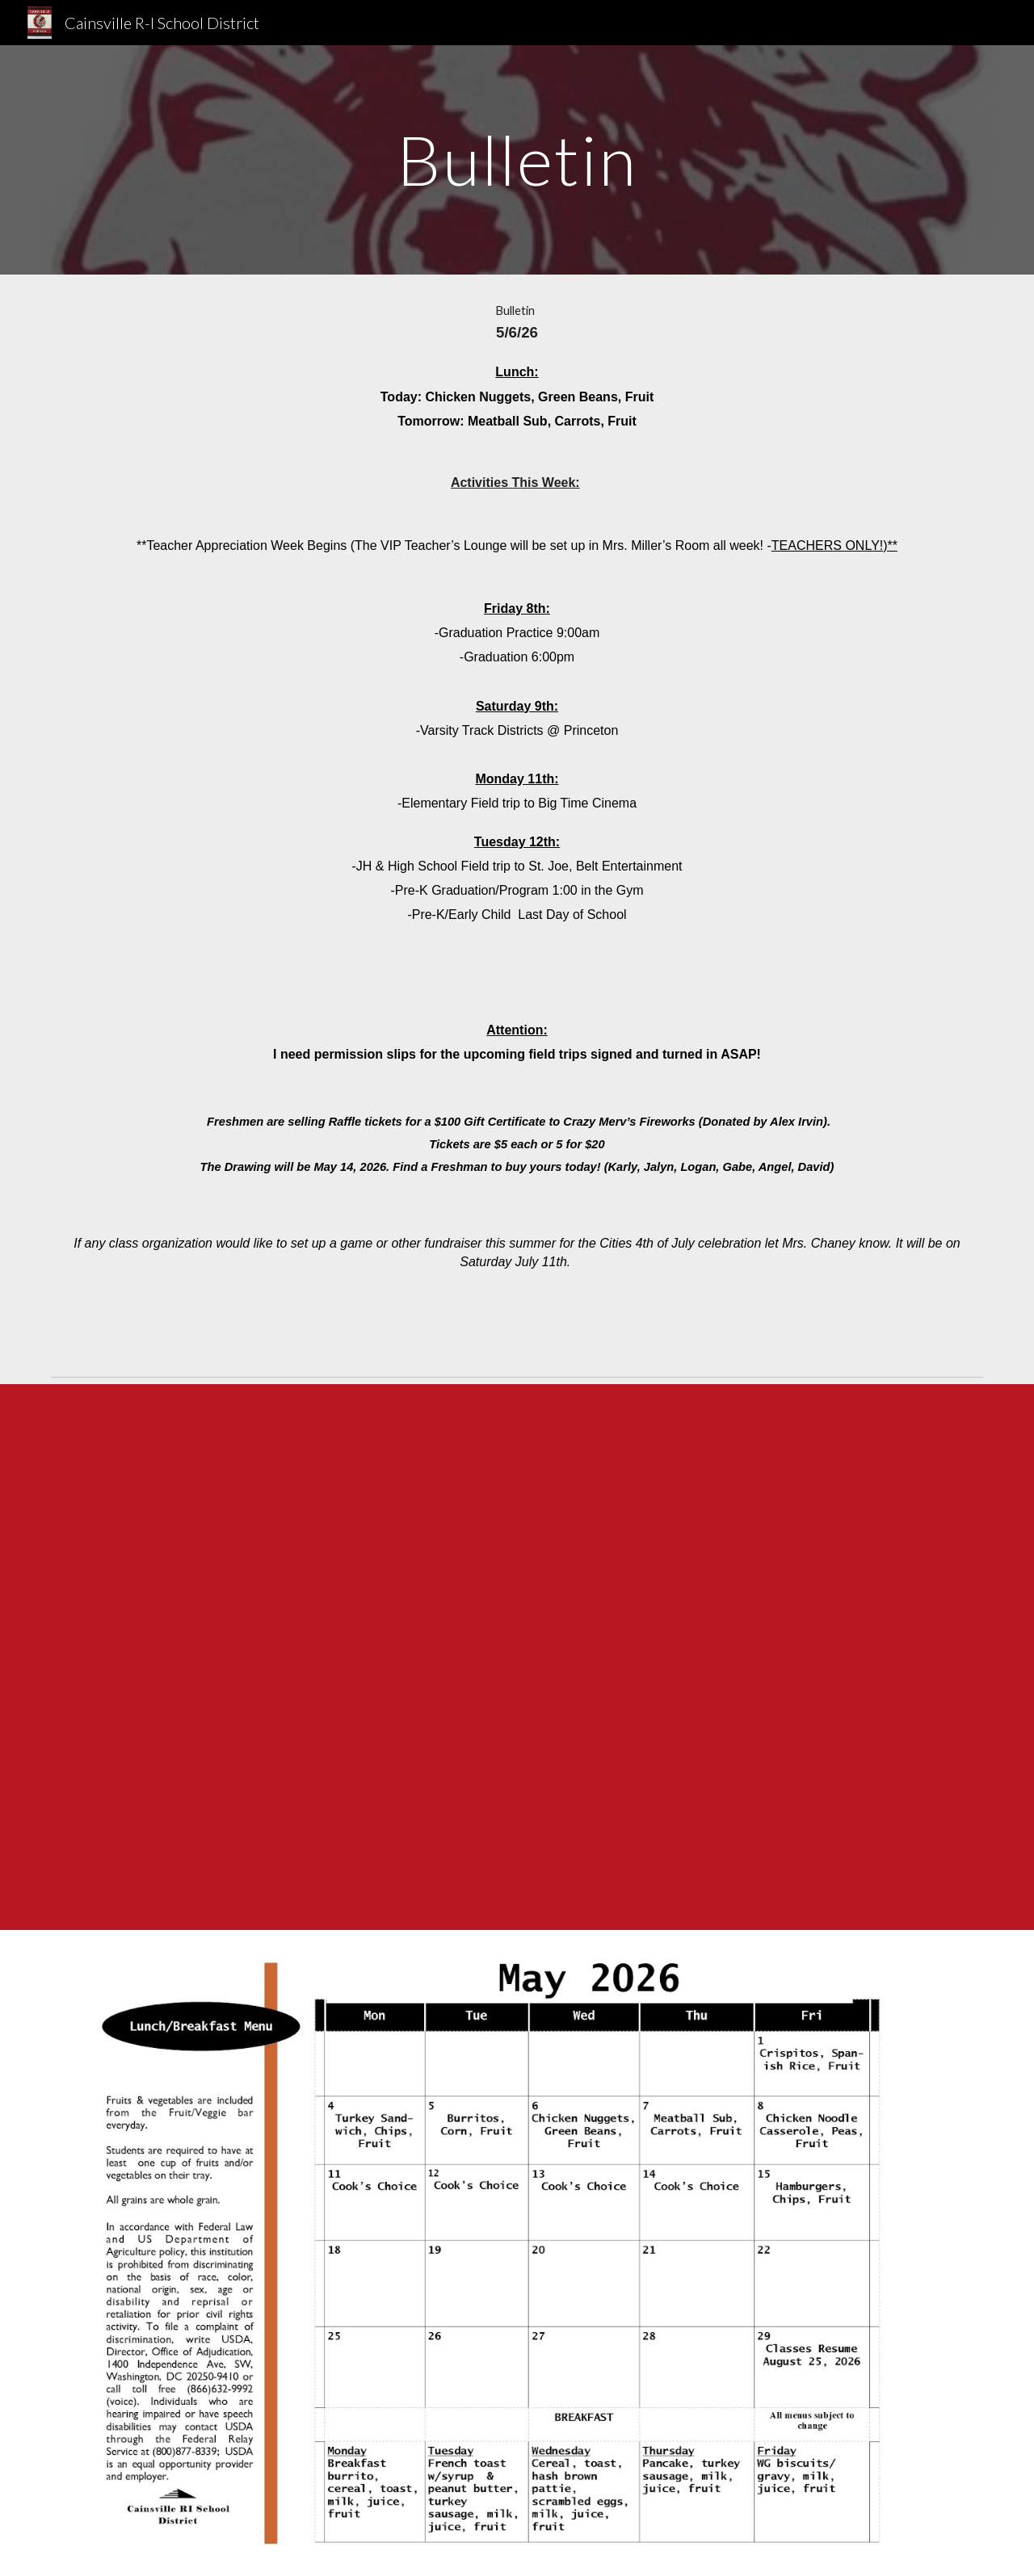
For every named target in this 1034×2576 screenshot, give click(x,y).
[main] (517, 159)
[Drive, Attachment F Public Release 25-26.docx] (517, 1657)
